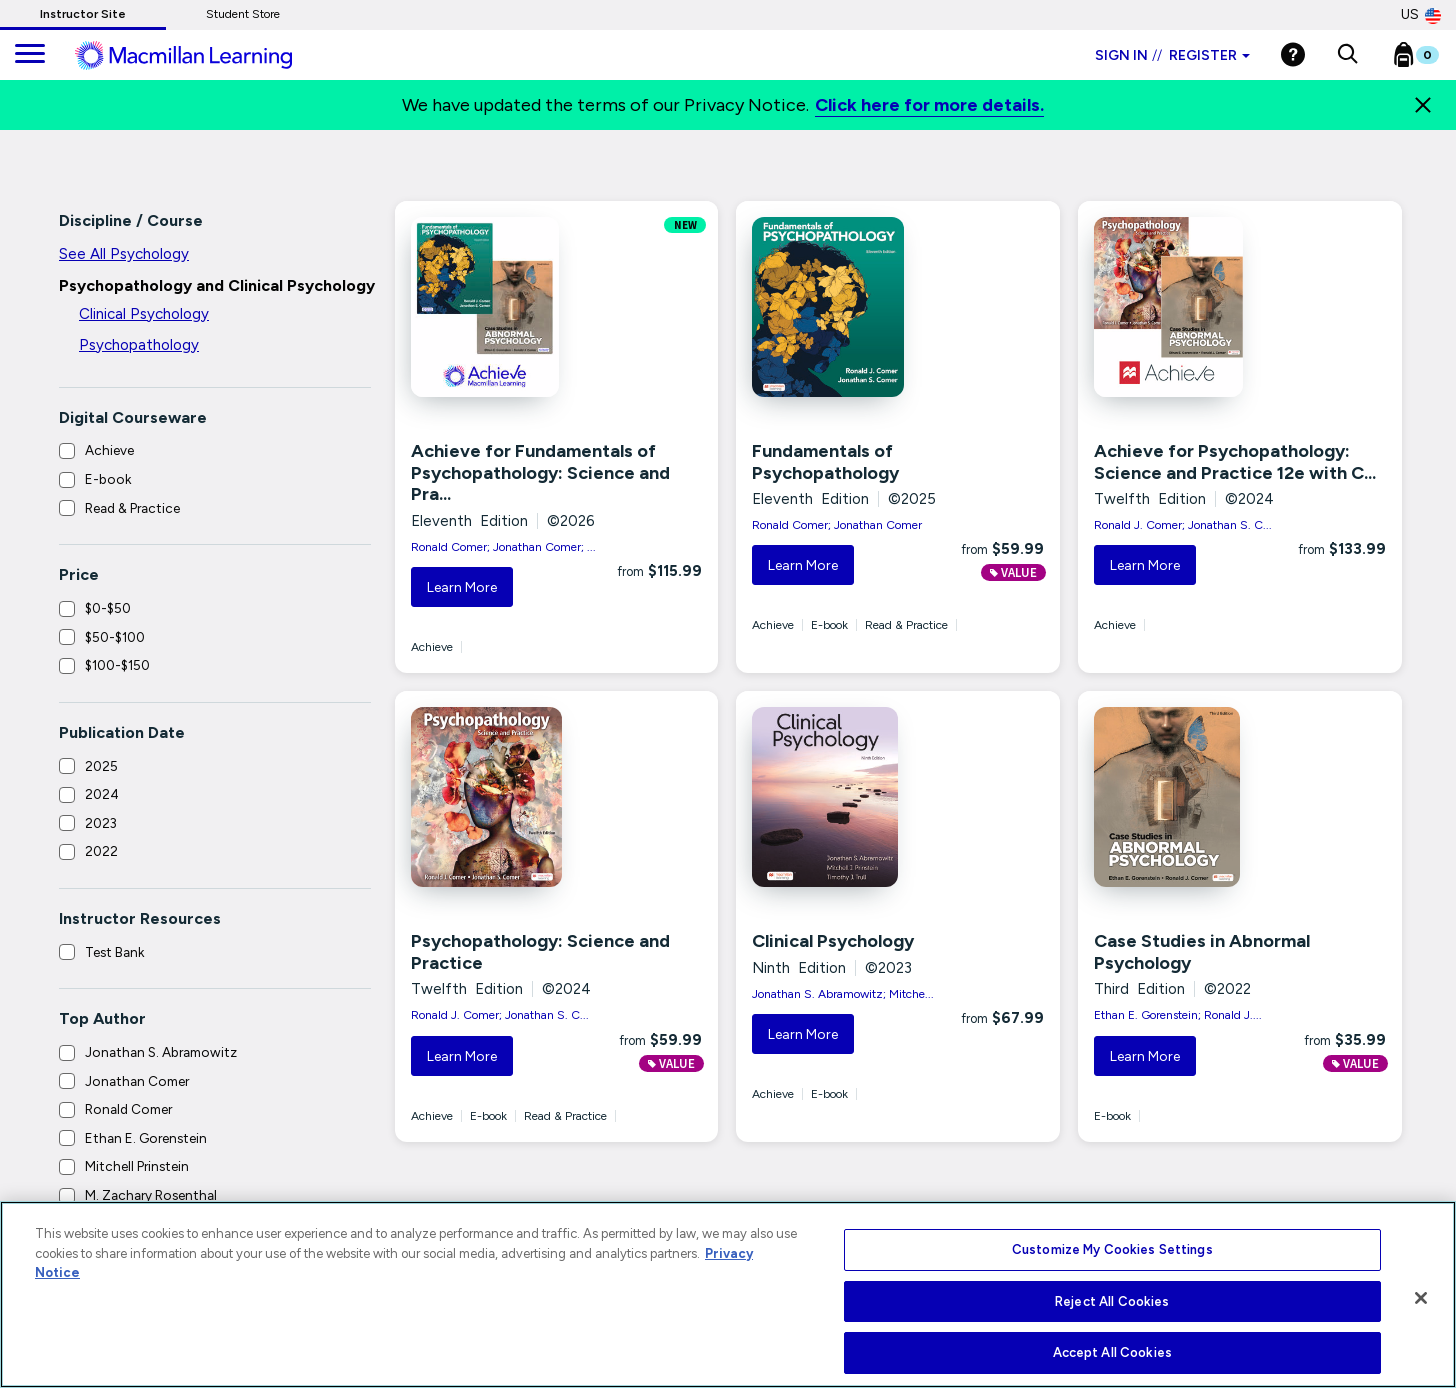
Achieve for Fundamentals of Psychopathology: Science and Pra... (540, 472)
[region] (728, 1294)
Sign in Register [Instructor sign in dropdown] (1172, 55)
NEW (685, 225)
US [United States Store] (1421, 15)
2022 (101, 851)
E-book (108, 479)
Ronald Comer (128, 1109)
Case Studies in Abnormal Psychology (1202, 952)
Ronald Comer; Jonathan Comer (837, 525)
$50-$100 (115, 637)
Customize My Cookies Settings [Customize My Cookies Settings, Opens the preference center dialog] (1112, 1249)
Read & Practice (132, 508)
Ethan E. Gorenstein (146, 1138)
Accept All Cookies (1112, 1352)
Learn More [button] (462, 587)
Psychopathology (139, 345)
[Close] (1423, 105)
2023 (101, 823)
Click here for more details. (929, 105)
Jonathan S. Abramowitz (161, 1052)
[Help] (1293, 54)
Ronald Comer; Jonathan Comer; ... (503, 547)
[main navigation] (30, 55)
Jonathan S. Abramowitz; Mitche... (843, 994)
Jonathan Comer (137, 1081)
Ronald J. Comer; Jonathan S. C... (1183, 525)
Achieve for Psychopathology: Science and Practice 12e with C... (1235, 462)
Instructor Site (83, 14)
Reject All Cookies (1112, 1301)
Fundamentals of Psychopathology (825, 462)
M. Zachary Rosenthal (151, 1195)
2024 (102, 794)
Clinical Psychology (144, 314)
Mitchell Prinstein (137, 1166)
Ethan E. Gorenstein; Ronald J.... (1178, 1015)
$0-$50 (108, 608)
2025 (101, 766)
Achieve (109, 450)
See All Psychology (124, 254)
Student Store (243, 14)
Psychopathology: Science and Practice (540, 952)
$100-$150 (117, 665)
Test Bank (114, 952)
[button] (1347, 55)
